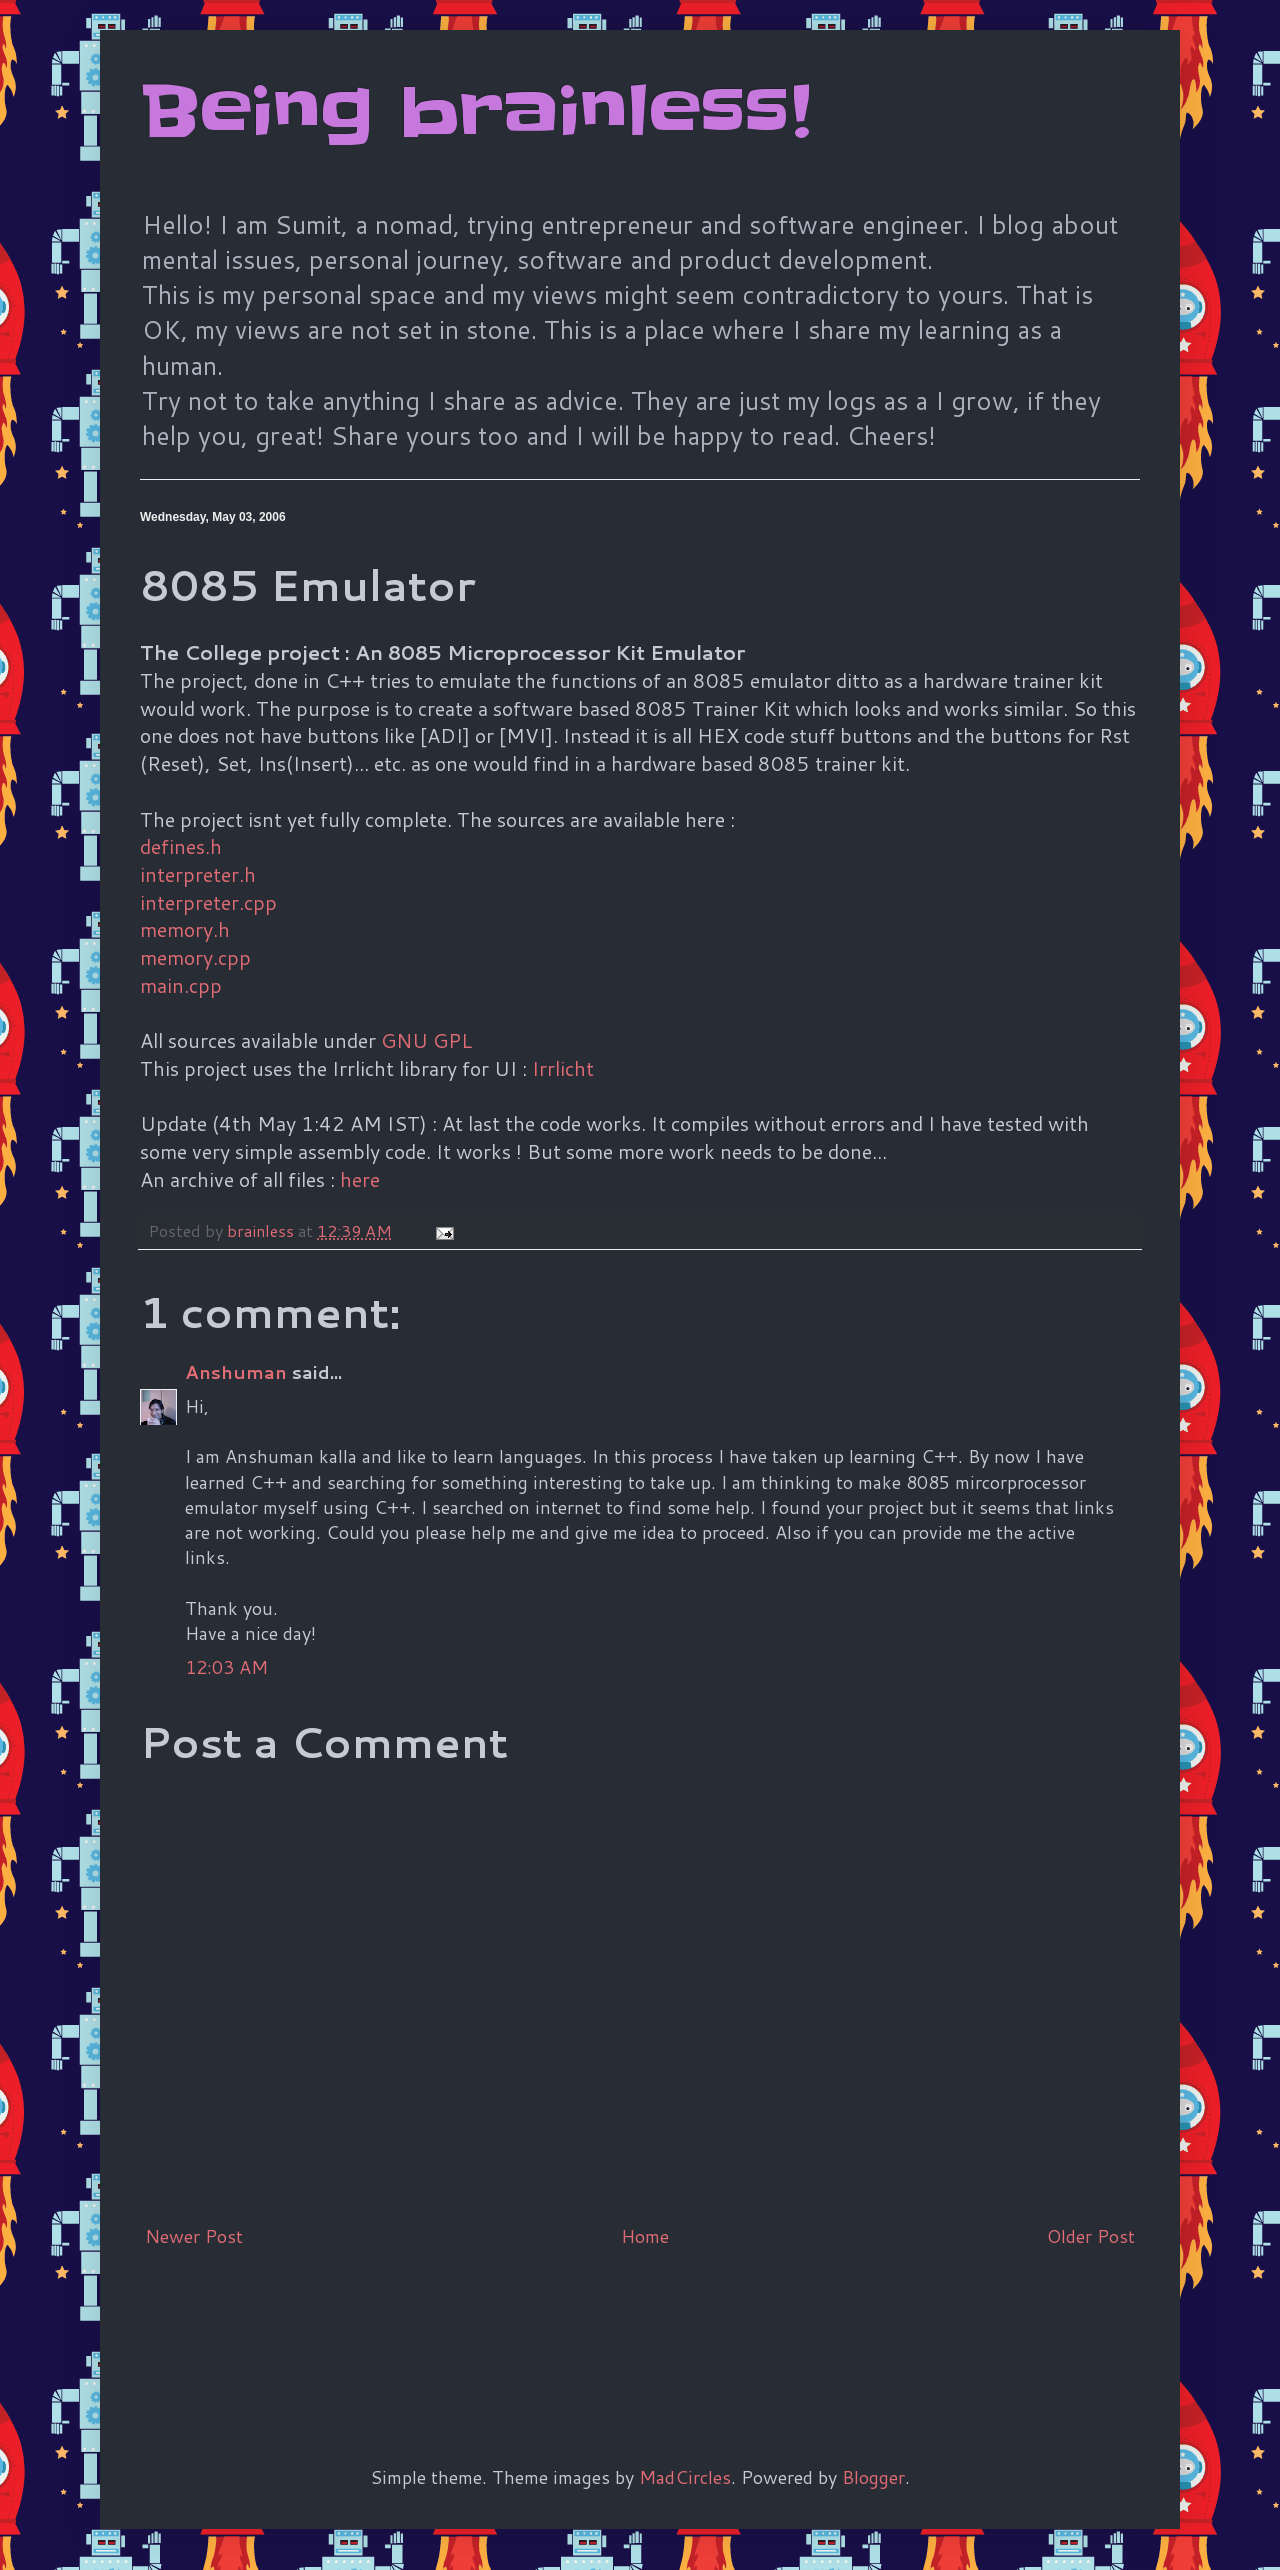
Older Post (1091, 2236)
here (360, 1179)
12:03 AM (226, 1667)
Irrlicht (563, 1068)
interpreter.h (198, 874)
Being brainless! (475, 112)
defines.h (181, 846)
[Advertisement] (504, 2324)
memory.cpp (195, 957)
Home (645, 2236)
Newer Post (194, 2236)
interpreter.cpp (208, 902)
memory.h (185, 929)
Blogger (873, 2477)
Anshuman (236, 1372)
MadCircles (685, 2477)
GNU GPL (426, 1040)
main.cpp (181, 985)
